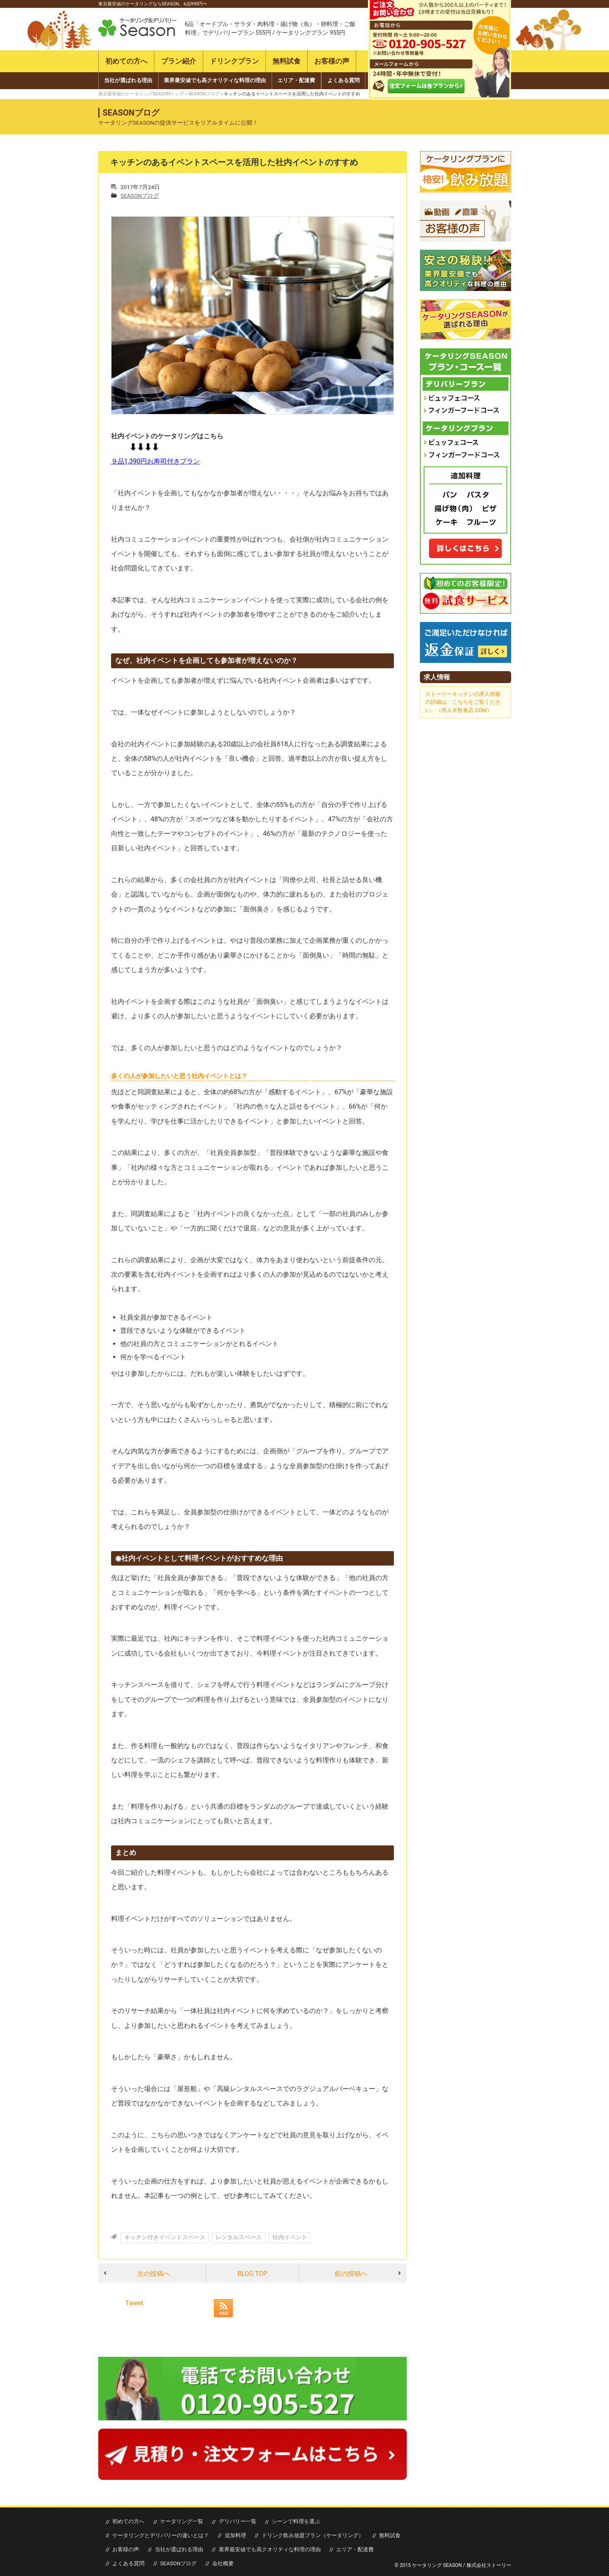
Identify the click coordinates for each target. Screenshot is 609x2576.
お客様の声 (331, 61)
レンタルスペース (239, 2237)
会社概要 (174, 2561)
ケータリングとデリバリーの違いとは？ (160, 2534)
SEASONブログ (204, 94)
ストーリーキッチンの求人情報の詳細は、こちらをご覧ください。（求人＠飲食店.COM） (462, 702)
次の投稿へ (153, 2273)
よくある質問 (343, 80)
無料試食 (287, 61)
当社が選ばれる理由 (128, 80)
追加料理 (233, 2534)
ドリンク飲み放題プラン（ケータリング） (310, 2534)
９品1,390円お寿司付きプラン (155, 461)
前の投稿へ (350, 2273)
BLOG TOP (252, 2273)
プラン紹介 (178, 61)
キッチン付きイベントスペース (164, 2237)
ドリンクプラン (234, 61)
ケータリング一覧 (180, 2521)
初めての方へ (126, 61)
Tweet (134, 2302)
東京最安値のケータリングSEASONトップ (141, 94)
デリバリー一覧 (235, 2521)
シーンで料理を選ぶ (292, 2521)
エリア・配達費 (296, 80)
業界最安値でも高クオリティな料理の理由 (215, 80)
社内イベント (290, 2237)
